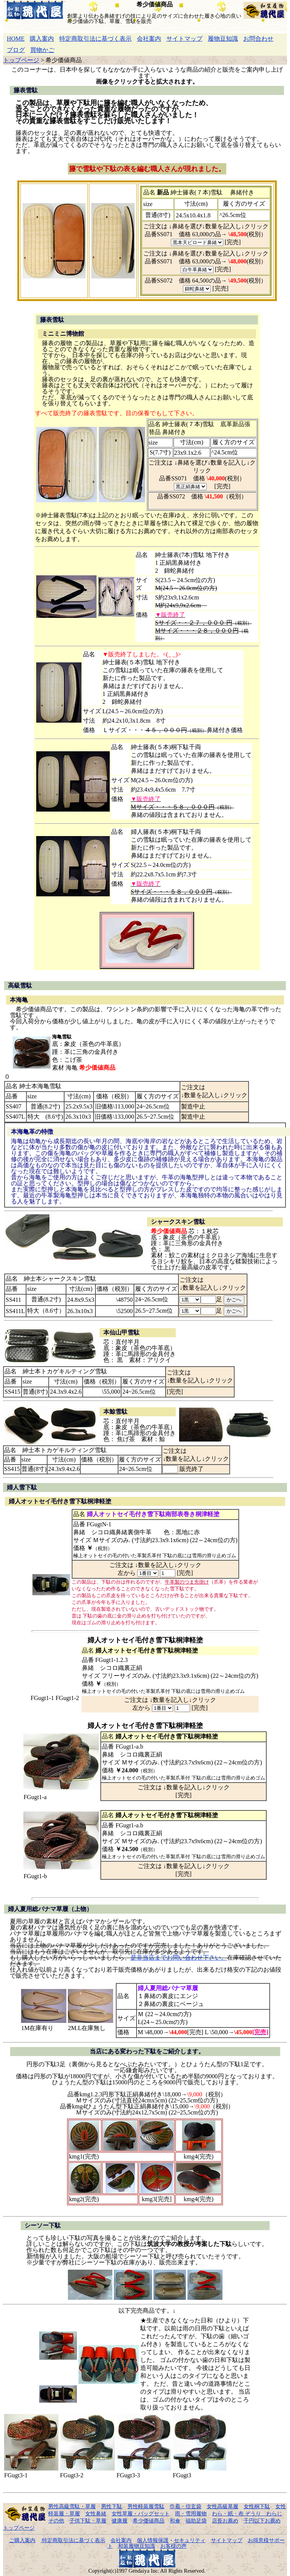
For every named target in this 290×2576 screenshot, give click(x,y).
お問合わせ (258, 38)
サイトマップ (184, 38)
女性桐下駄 (257, 2506)
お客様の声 (173, 2546)
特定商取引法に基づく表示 (95, 38)
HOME (16, 38)
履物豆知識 (223, 38)
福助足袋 (196, 2521)
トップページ (21, 60)
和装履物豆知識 (136, 2546)
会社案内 (149, 38)
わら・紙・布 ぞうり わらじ (247, 2513)
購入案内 (42, 38)
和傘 (175, 2521)
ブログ (16, 50)
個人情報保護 (153, 2540)
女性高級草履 (222, 2506)
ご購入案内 (22, 2540)
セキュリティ (190, 2540)
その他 (56, 2521)
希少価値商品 (148, 2521)
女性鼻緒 (95, 2513)
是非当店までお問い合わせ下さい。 (178, 1957)
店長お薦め (225, 2521)
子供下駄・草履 (87, 2521)
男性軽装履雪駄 (145, 2506)
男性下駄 (111, 2506)
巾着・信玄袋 (185, 2506)
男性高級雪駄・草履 (72, 2506)
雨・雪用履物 (191, 2513)
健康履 (119, 2521)
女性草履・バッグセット (141, 2513)
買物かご (42, 50)
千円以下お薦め (262, 2521)
